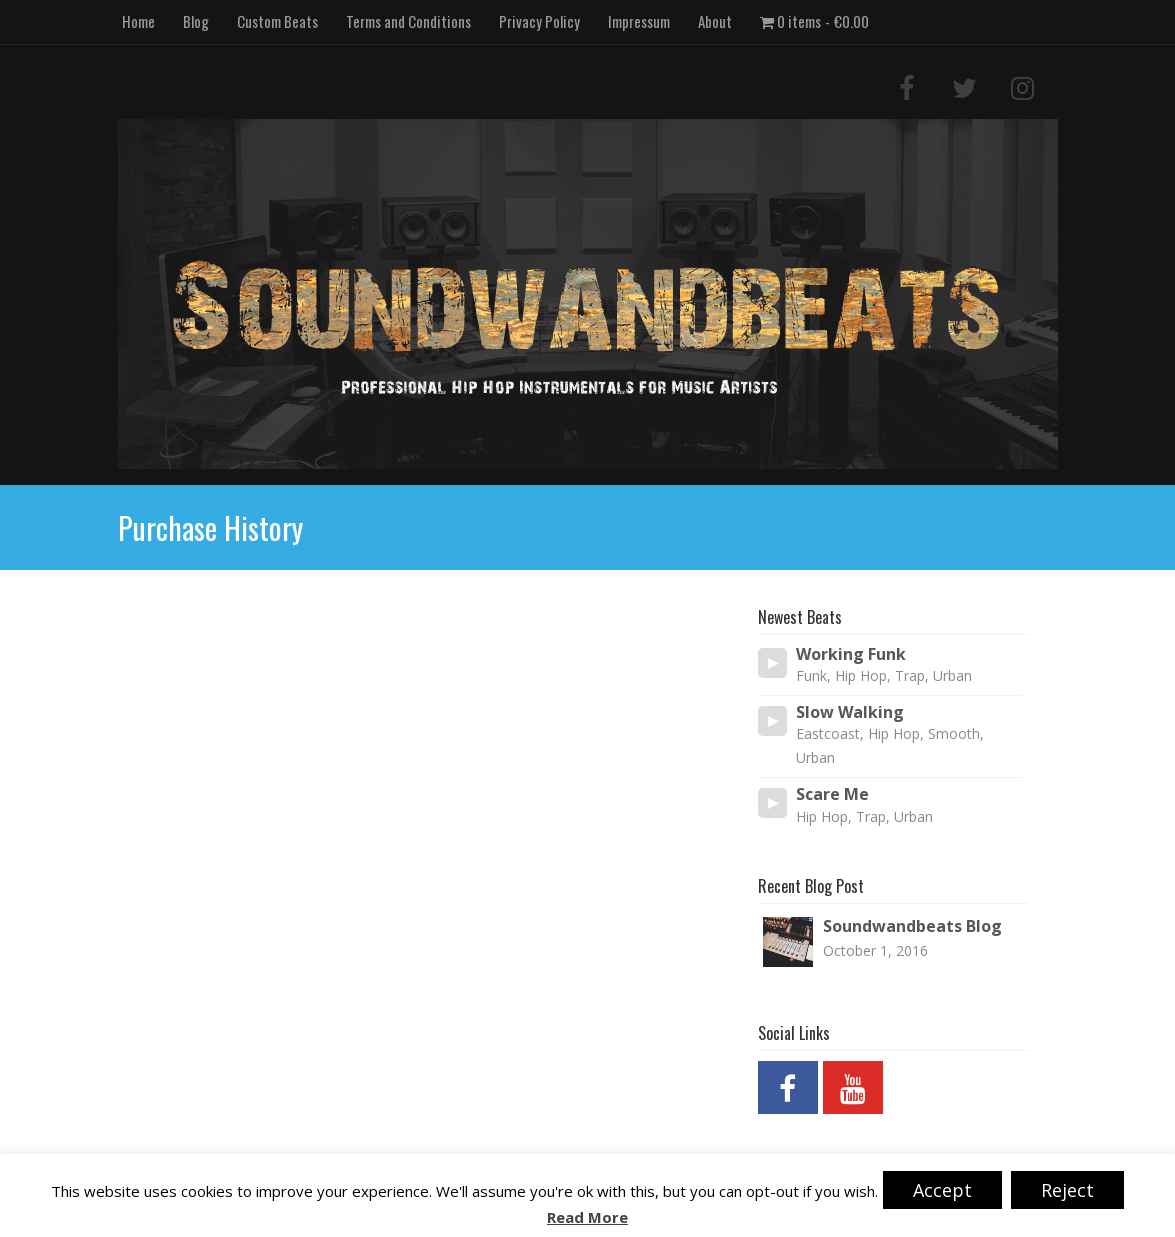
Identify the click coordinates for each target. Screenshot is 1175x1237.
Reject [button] (1067, 1190)
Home (138, 21)
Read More (587, 1217)
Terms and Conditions (408, 21)
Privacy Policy (539, 21)
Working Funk (851, 654)
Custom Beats (277, 21)
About (715, 21)
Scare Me (832, 794)
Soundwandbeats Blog (912, 926)
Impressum (639, 21)
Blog (196, 21)
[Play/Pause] (773, 663)
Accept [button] (942, 1190)
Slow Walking (850, 712)
